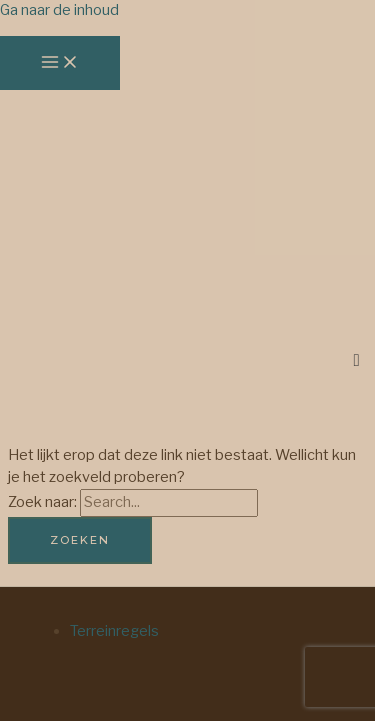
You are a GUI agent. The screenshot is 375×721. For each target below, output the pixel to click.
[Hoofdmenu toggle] (60, 63)
